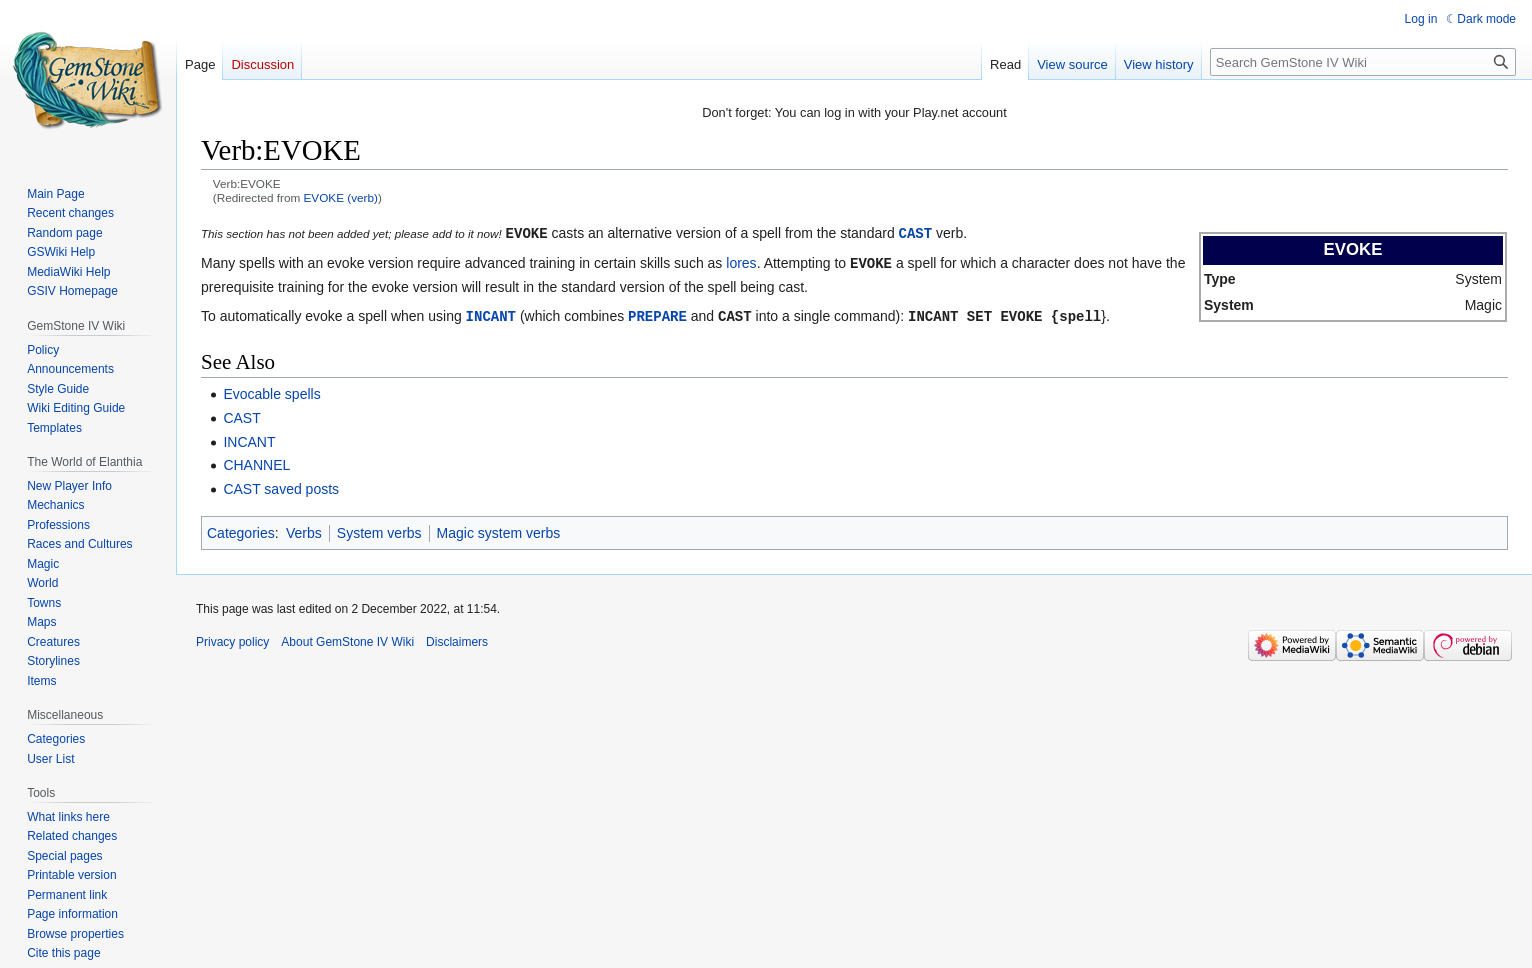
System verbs (379, 530)
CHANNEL (256, 462)
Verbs (304, 530)
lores (741, 262)
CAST (916, 232)
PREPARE (657, 313)
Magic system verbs (499, 530)
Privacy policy (232, 639)
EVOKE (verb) (341, 197)
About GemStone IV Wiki (347, 639)
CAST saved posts (281, 486)
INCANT (491, 313)
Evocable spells (271, 391)
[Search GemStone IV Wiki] (1363, 62)
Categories (241, 530)
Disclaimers (457, 639)
